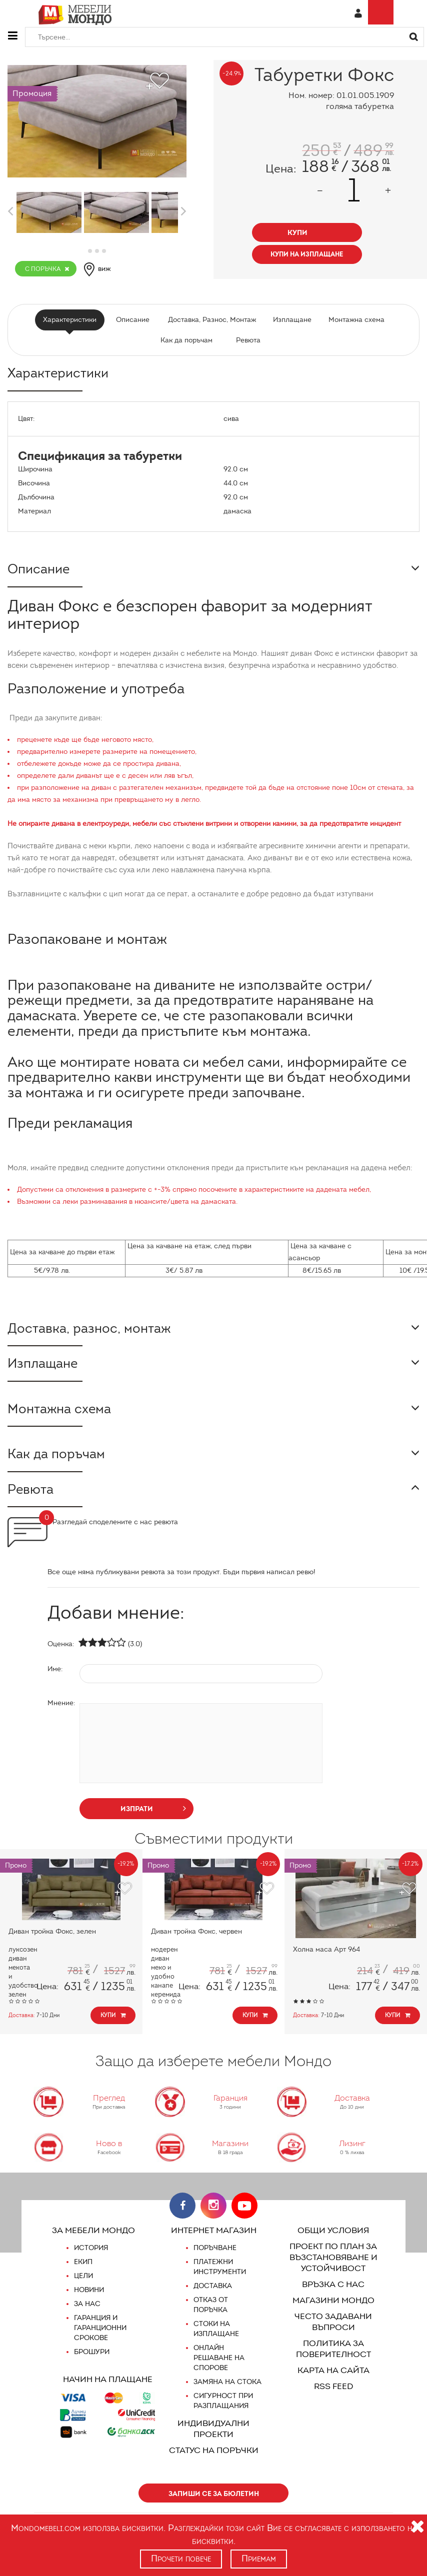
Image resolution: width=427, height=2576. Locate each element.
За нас (87, 2315)
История (91, 2259)
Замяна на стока (227, 2393)
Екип (83, 2273)
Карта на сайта (333, 2381)
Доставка (212, 2297)
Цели (84, 2287)
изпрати (154, 1818)
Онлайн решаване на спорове (219, 2369)
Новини (89, 2301)
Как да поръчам (186, 340)
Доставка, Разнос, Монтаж (213, 320)
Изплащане (291, 320)
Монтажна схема (354, 320)
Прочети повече (181, 2559)
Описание (134, 320)
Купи (113, 2026)
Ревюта (248, 340)
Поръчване (216, 2259)
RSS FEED (333, 2397)
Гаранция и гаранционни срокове (100, 2339)
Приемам (260, 2559)
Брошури (91, 2363)
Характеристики (72, 320)
